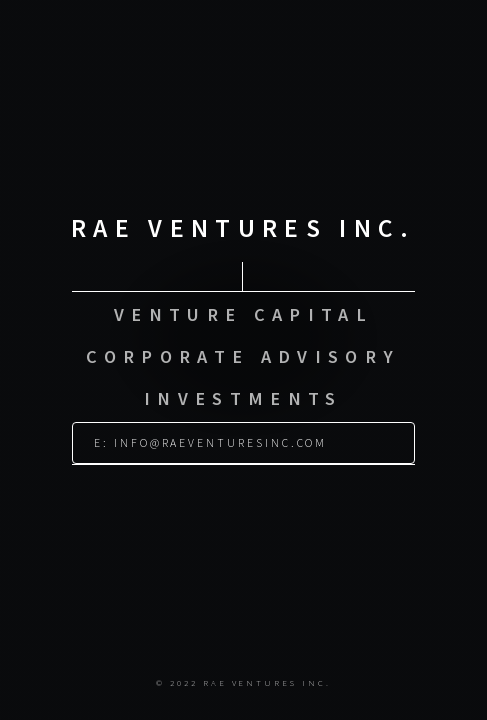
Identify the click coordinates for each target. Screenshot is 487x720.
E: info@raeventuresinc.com (210, 435)
